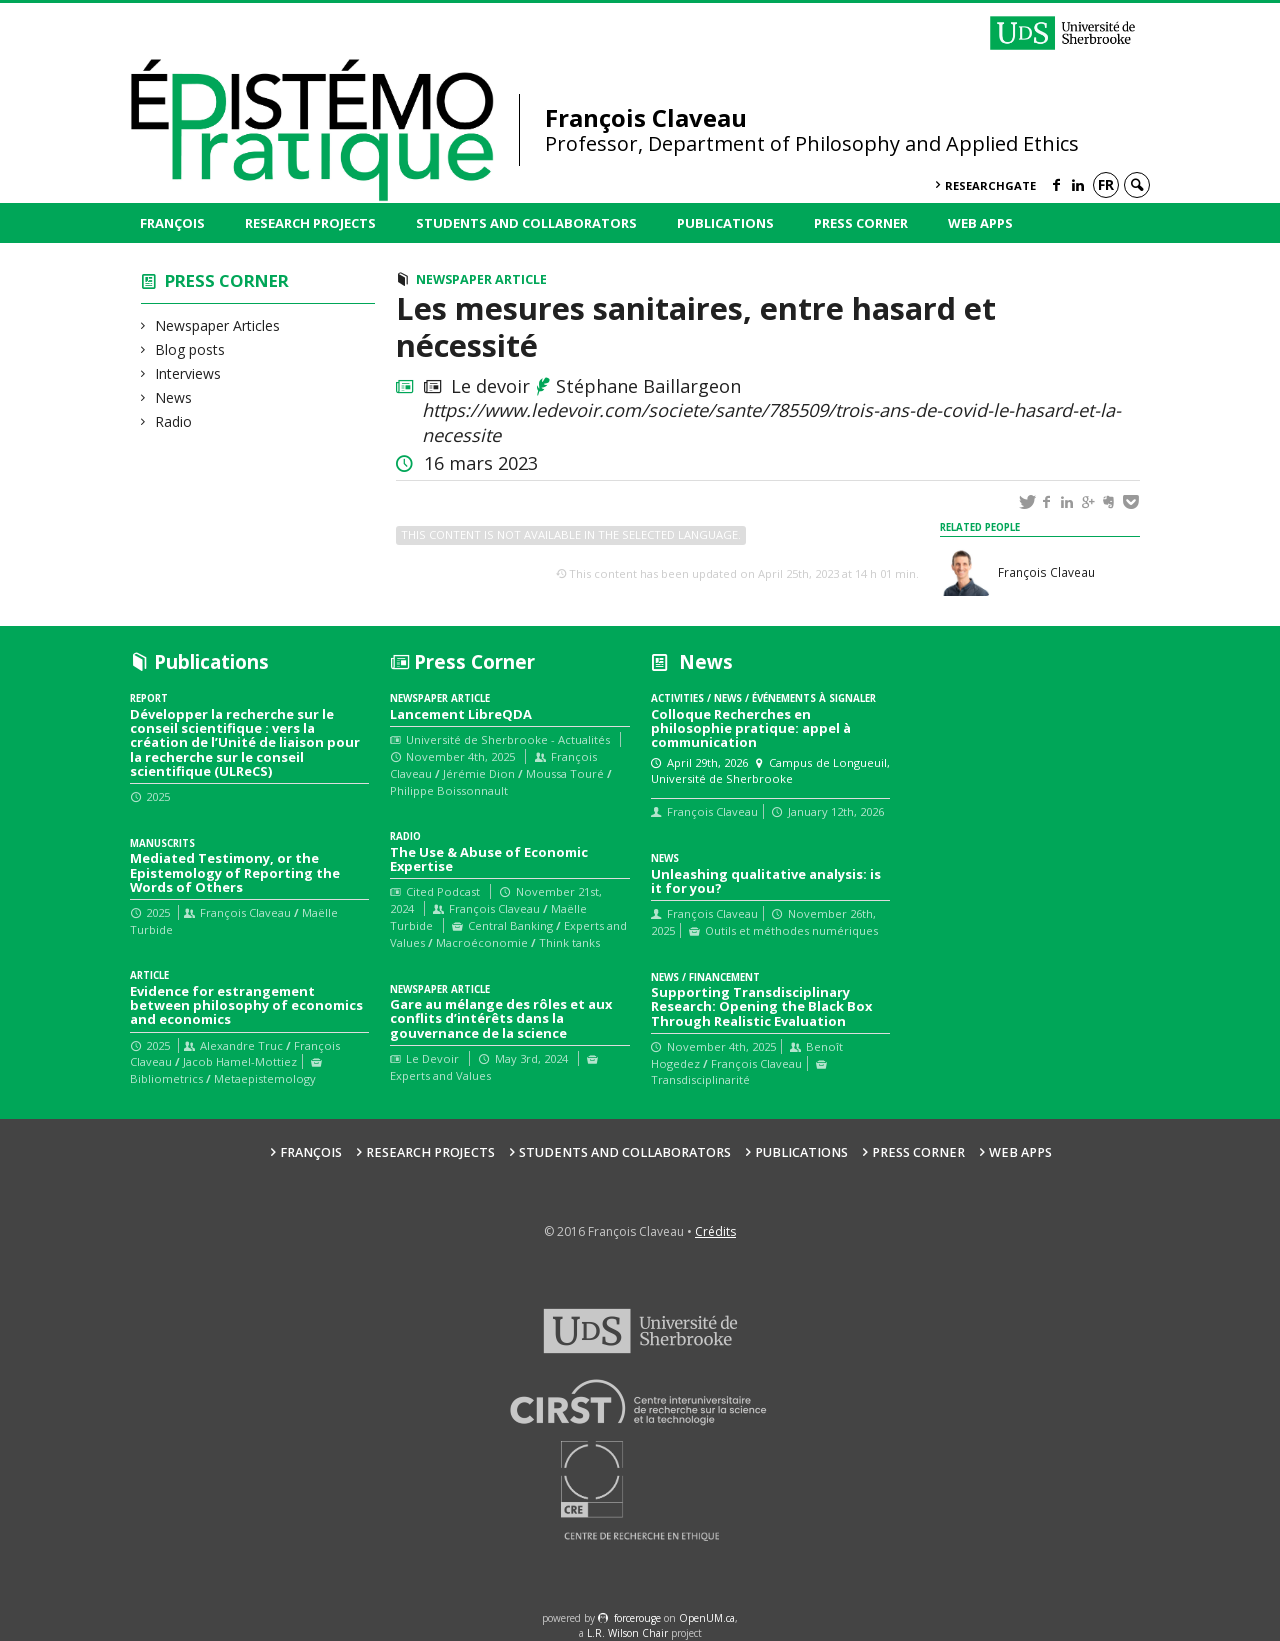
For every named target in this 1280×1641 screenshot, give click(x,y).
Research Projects (310, 223)
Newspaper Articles (218, 325)
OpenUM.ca (707, 1618)
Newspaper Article (481, 279)
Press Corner (861, 223)
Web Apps (980, 223)
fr (1106, 184)
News (174, 397)
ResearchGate (990, 185)
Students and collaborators (526, 223)
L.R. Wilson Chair (627, 1633)
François (172, 223)
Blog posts (190, 349)
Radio (174, 421)
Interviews (188, 373)
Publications (725, 223)
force (637, 1618)
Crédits (715, 1231)
